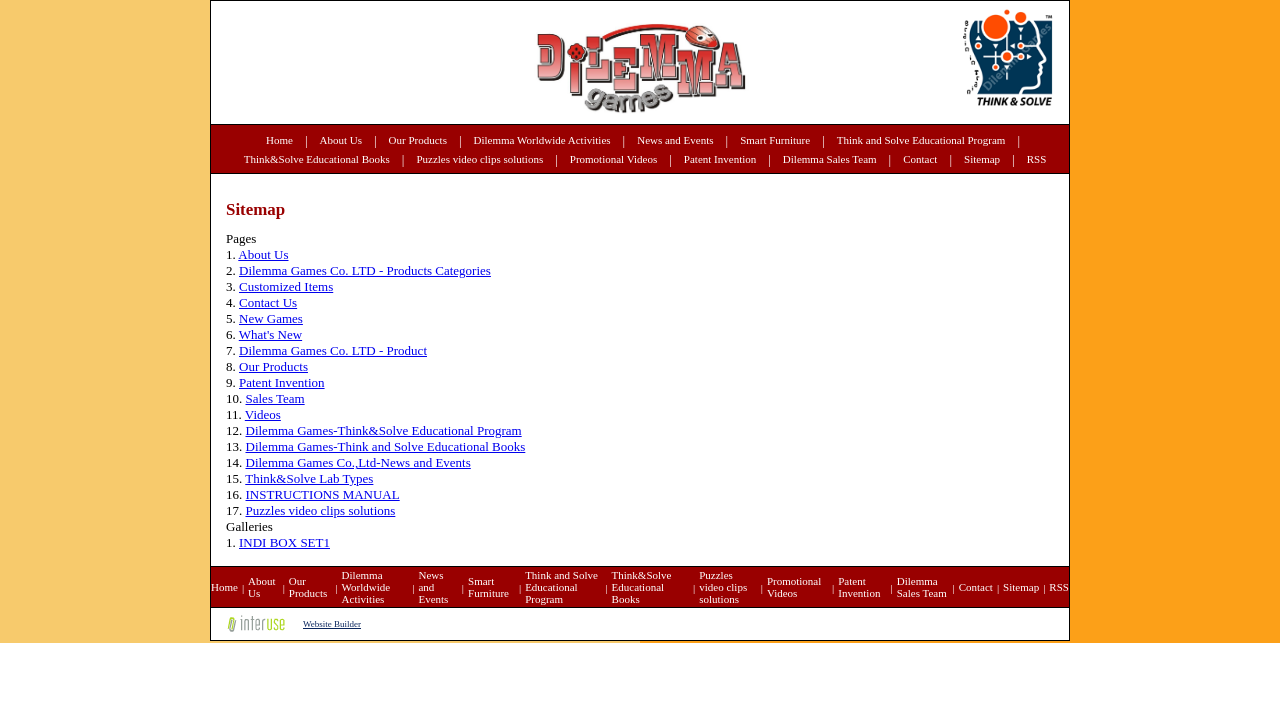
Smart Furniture (775, 140)
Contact (920, 159)
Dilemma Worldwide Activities (542, 140)
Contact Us (268, 302)
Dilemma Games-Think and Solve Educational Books (386, 446)
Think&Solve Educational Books (317, 159)
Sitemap (982, 159)
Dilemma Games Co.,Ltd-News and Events (358, 462)
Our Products (418, 140)
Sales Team (275, 398)
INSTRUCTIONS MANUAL (323, 494)
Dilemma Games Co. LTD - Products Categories (365, 270)
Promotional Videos (613, 159)
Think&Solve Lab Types (309, 478)
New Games (271, 318)
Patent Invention (720, 159)
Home (279, 140)
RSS (1037, 159)
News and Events (675, 140)
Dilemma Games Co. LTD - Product (333, 350)
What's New (270, 334)
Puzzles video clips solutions (479, 159)
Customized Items (286, 286)
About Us (341, 140)
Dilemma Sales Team (830, 159)
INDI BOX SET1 (284, 542)
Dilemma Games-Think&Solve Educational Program (384, 430)
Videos (263, 414)
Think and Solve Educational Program (921, 140)
